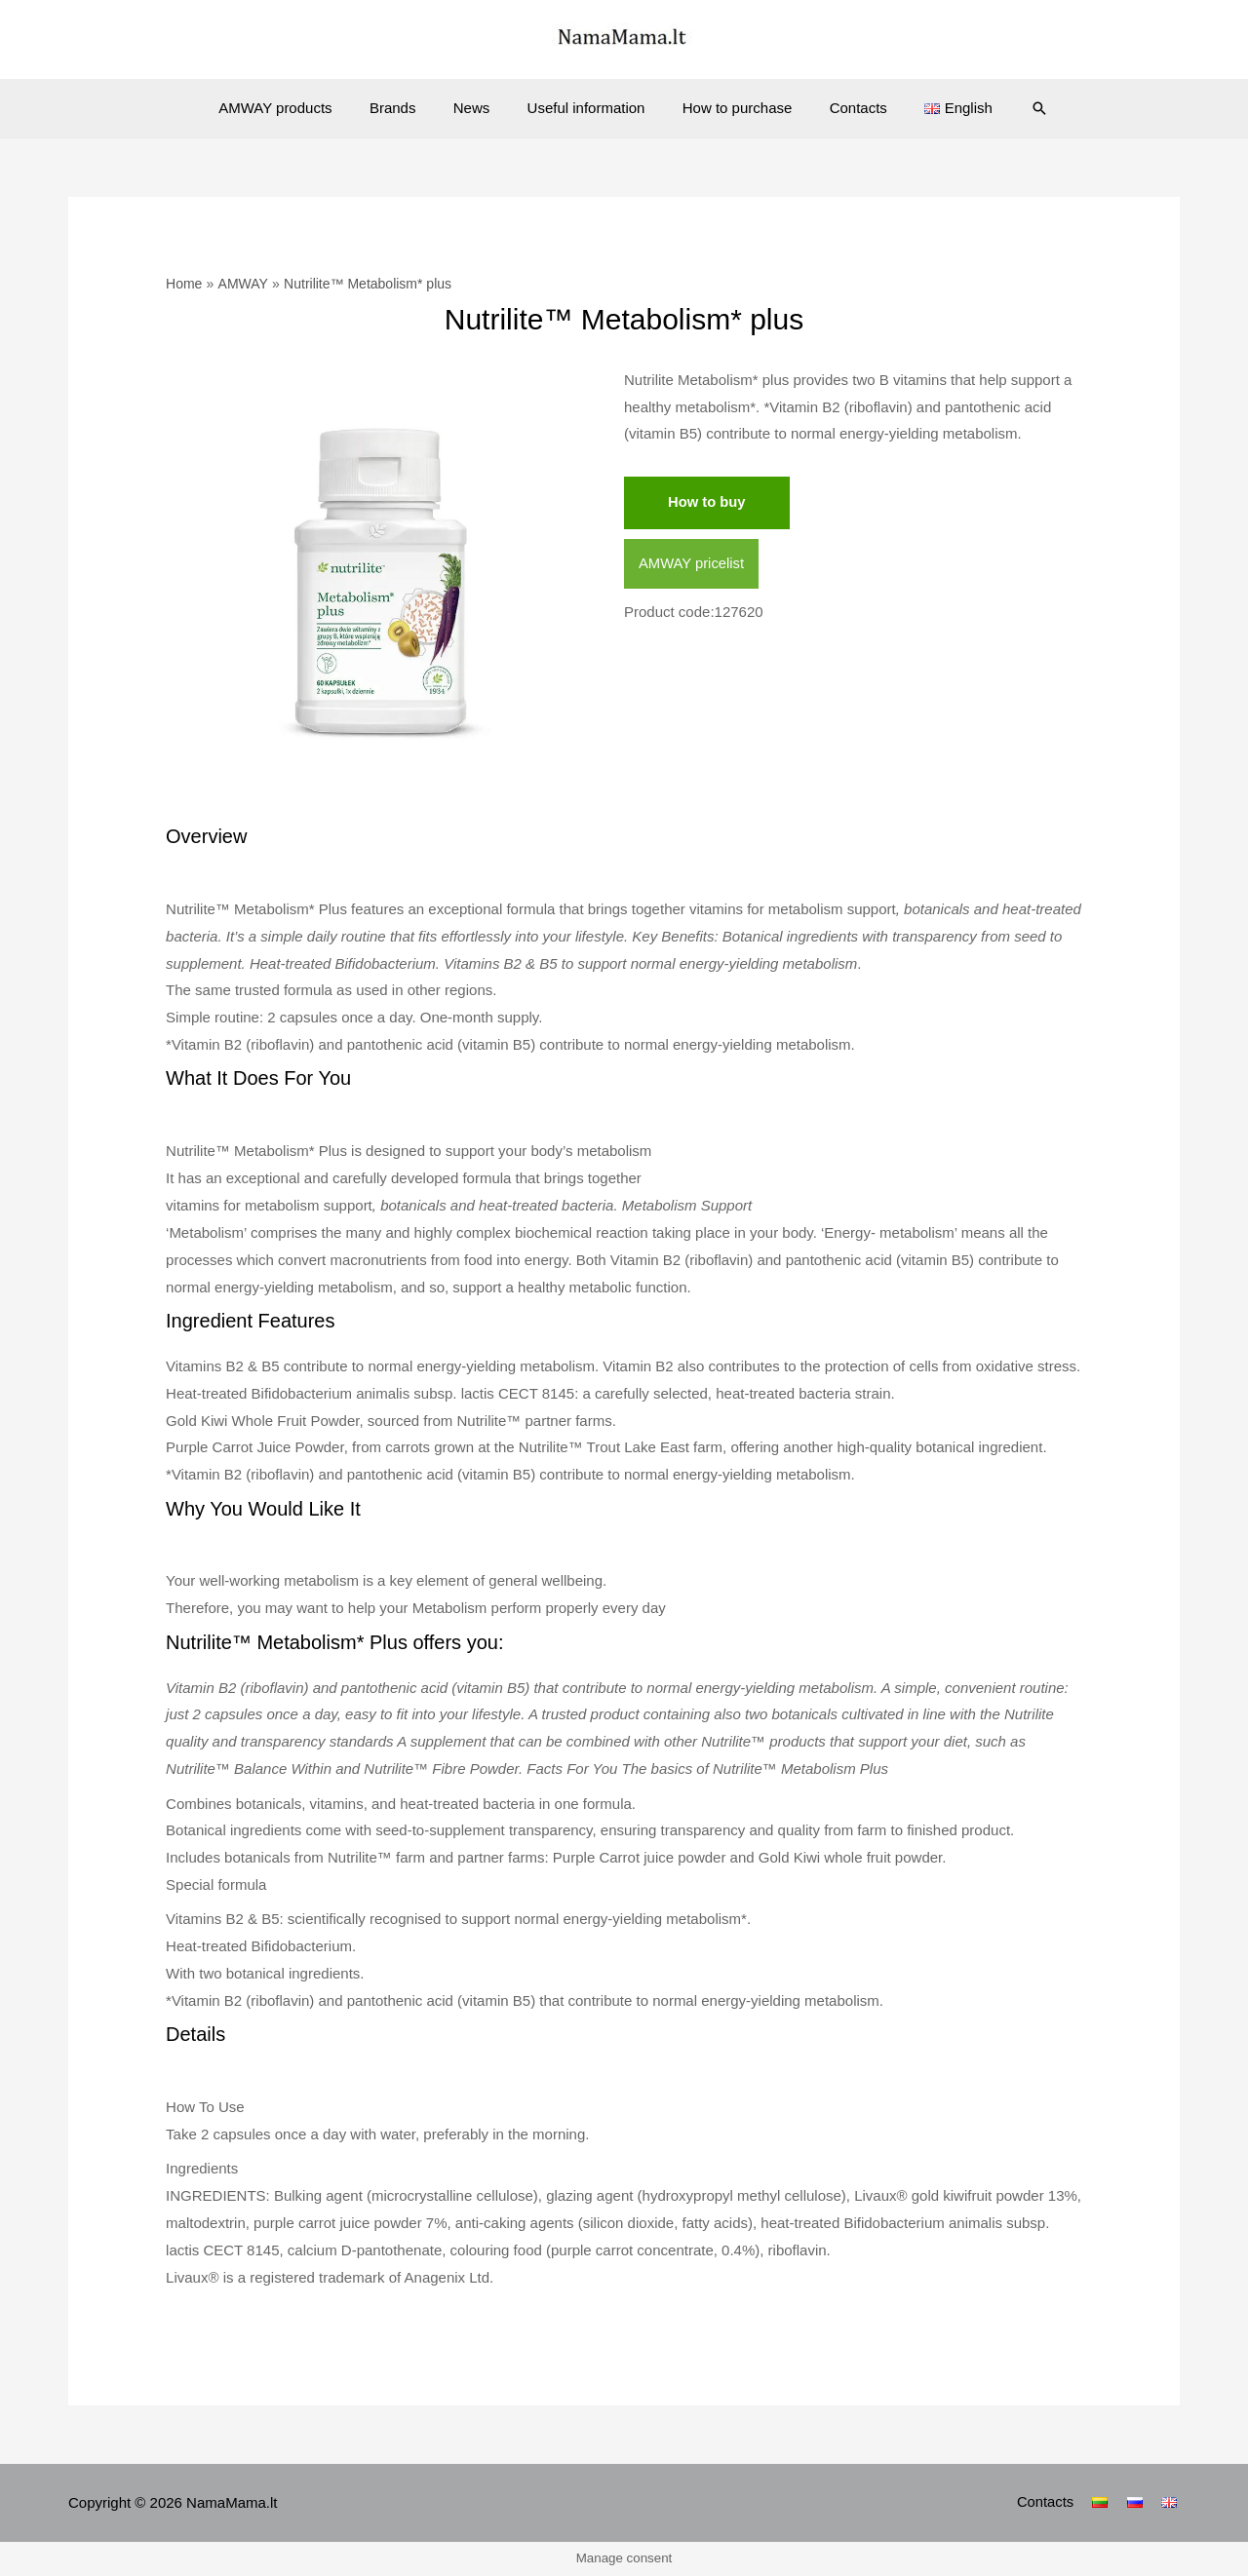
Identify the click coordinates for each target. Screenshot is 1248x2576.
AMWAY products (299, 107)
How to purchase (729, 107)
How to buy (707, 502)
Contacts (842, 107)
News (479, 107)
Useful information (586, 107)
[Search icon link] (1011, 108)
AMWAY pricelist (692, 564)
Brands (409, 107)
